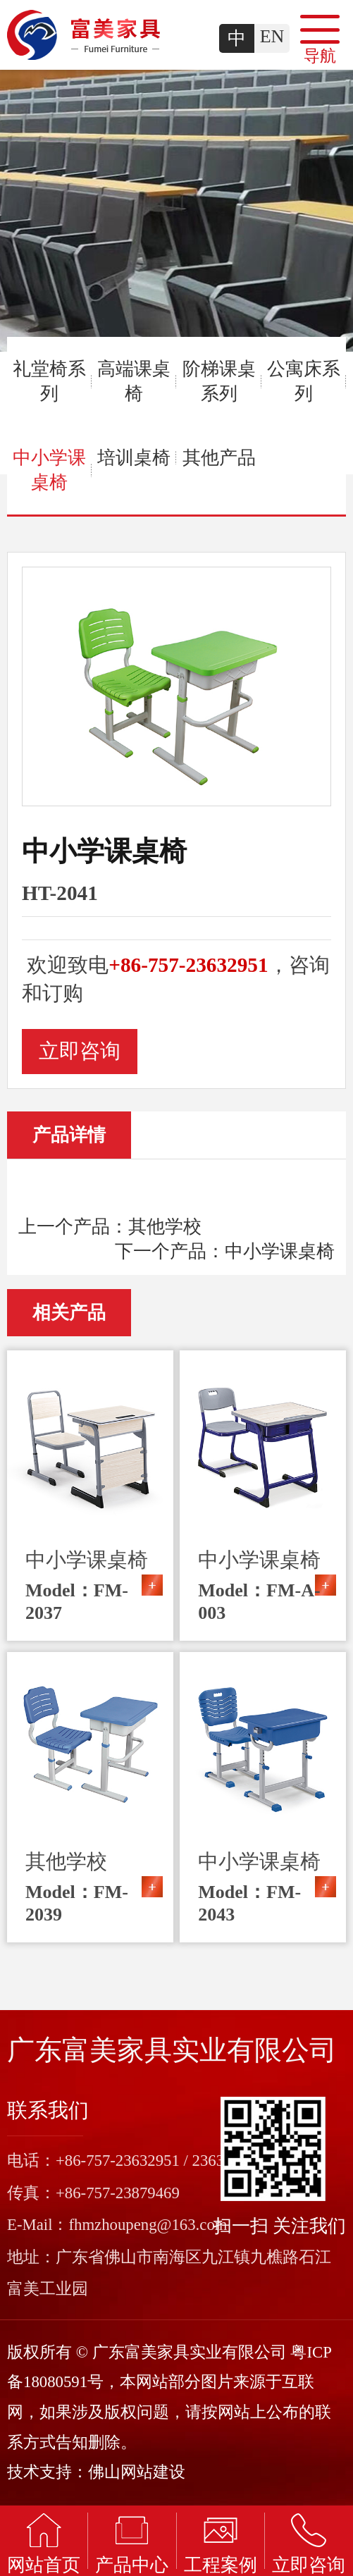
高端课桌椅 (134, 381)
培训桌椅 (134, 458)
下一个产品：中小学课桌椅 (225, 1251)
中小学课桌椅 (49, 470)
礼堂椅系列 (49, 381)
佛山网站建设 (136, 2472)
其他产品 (219, 458)
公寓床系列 (303, 381)
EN (272, 36)
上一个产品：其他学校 (110, 1226)
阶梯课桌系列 (219, 381)
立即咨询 (79, 1051)
